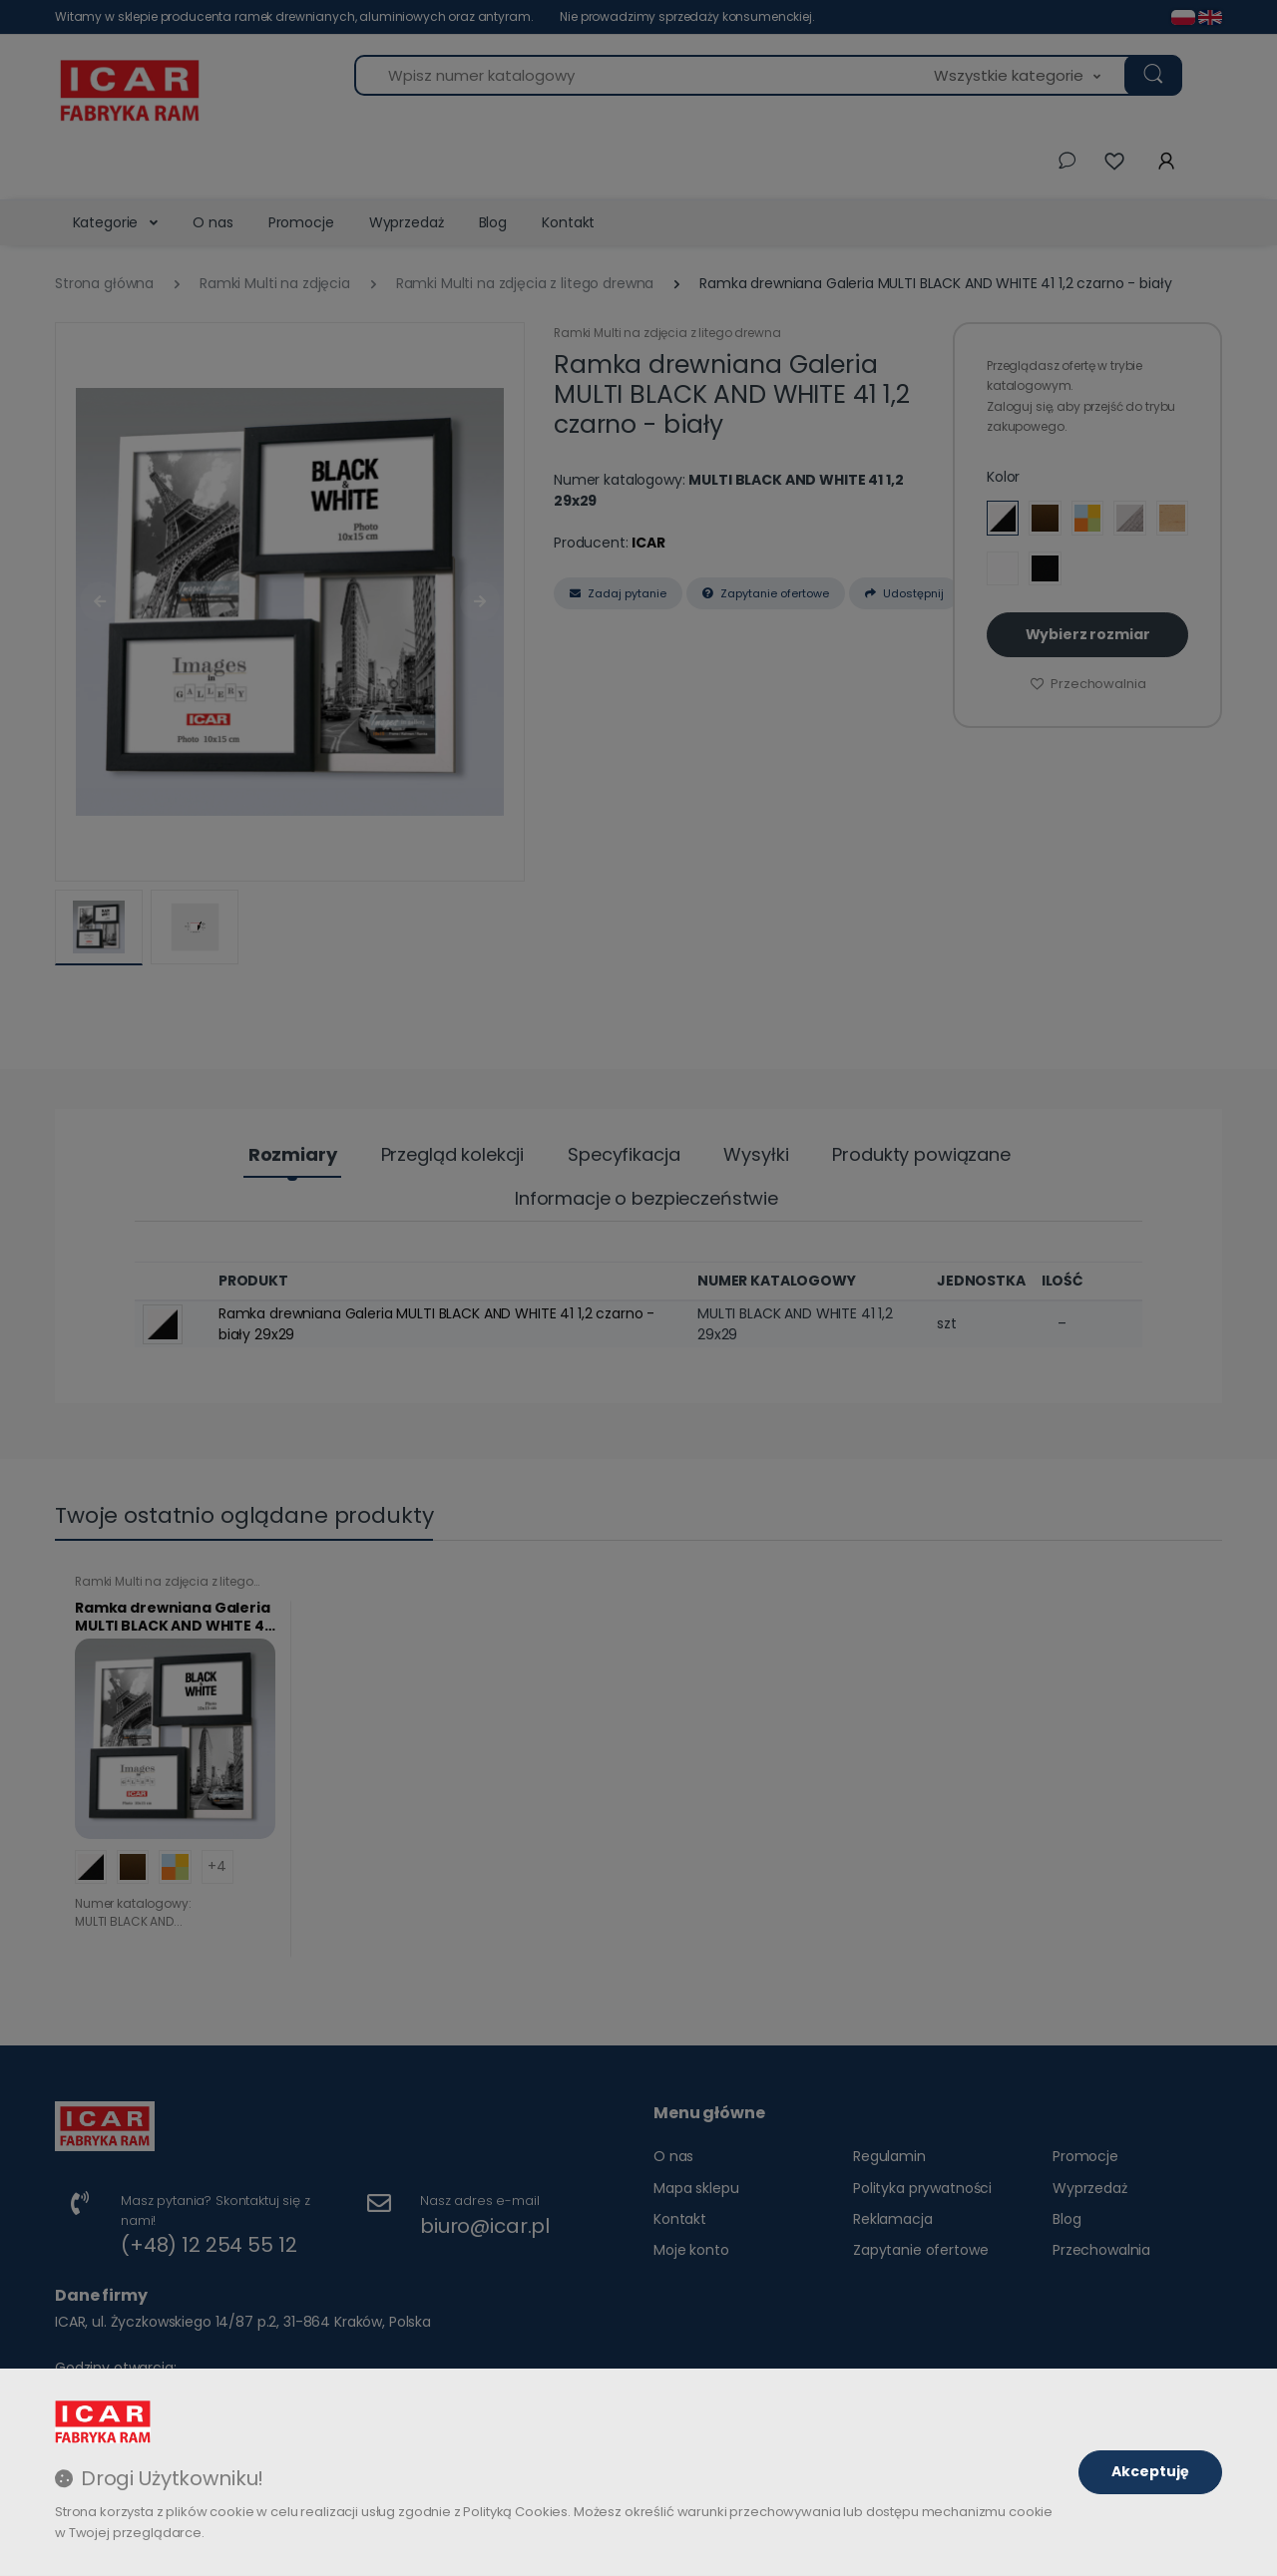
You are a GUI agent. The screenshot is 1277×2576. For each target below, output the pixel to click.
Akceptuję (1150, 2471)
